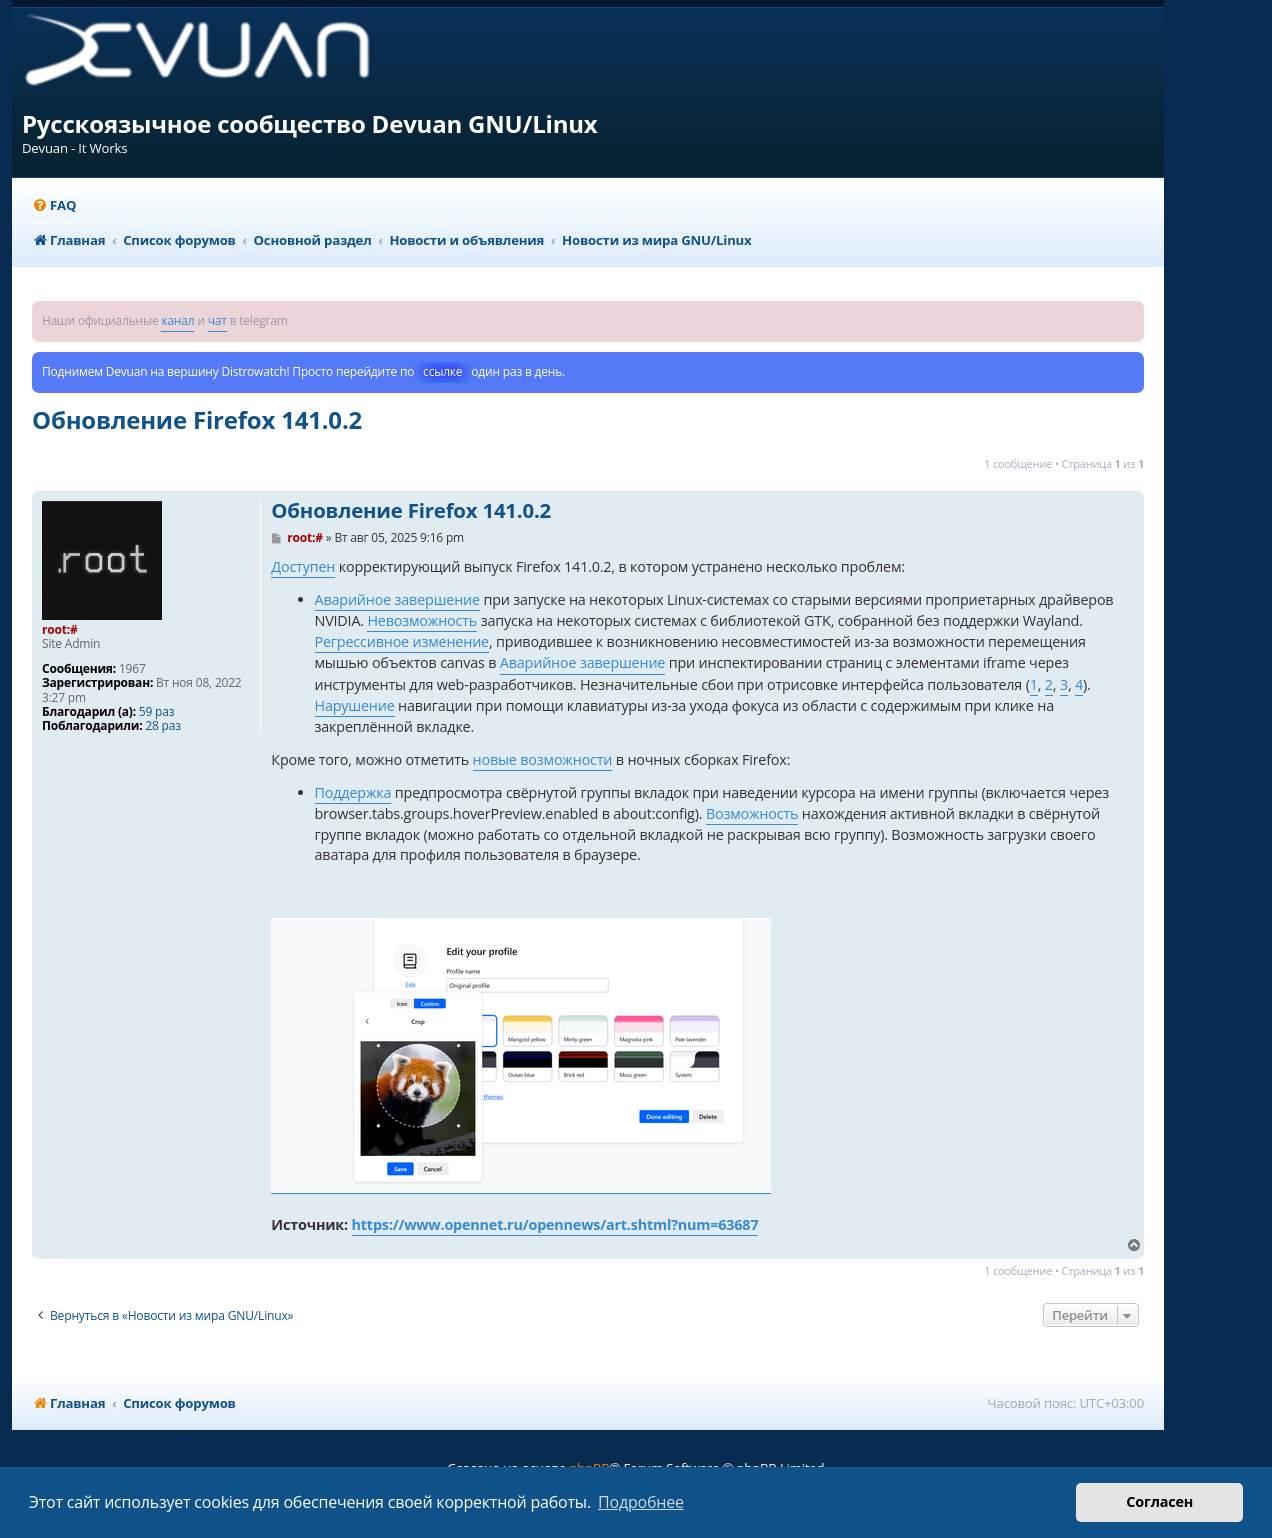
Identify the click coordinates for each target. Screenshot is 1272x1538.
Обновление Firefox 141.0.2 (197, 419)
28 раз (162, 726)
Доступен (303, 566)
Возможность (752, 813)
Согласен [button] (1159, 1501)
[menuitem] (54, 205)
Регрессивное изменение (402, 641)
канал (177, 320)
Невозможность (422, 620)
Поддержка (353, 792)
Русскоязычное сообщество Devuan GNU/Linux (310, 123)
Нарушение (355, 705)
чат (217, 320)
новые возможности (543, 759)
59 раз (156, 712)
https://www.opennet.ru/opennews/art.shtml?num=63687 (555, 1224)
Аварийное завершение (397, 599)
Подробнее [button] (641, 1502)
